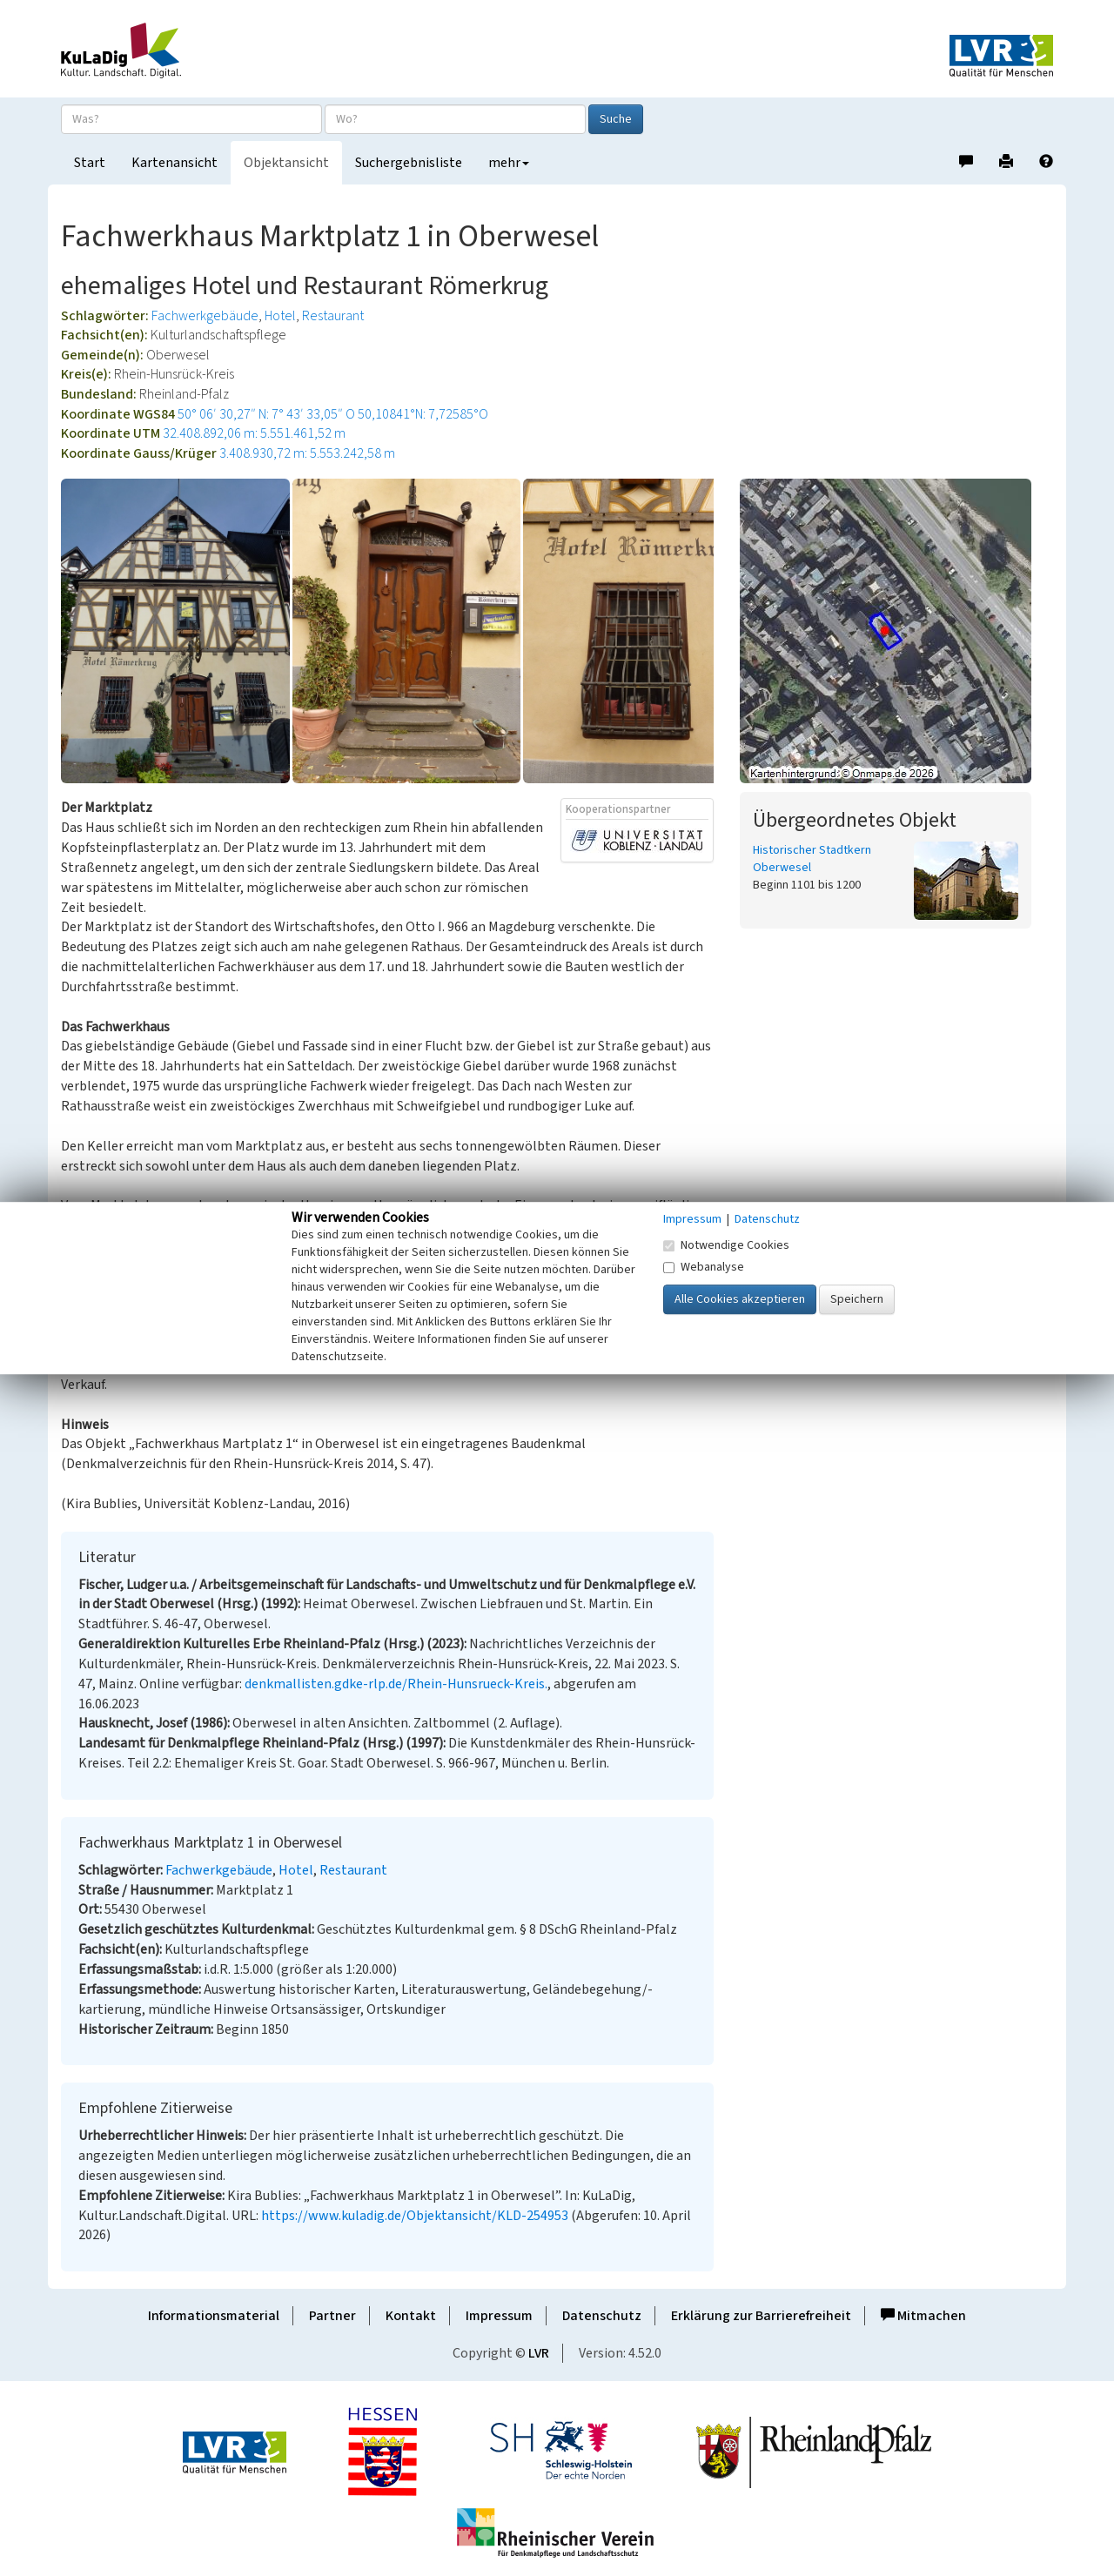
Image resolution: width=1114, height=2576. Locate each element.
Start (89, 162)
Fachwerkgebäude (204, 315)
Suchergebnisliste (408, 162)
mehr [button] (508, 162)
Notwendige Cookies (726, 1245)
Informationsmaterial (213, 2315)
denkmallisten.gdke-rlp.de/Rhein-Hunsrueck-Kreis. (396, 1684)
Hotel (280, 315)
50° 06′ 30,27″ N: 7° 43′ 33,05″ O (266, 414)
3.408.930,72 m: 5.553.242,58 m (307, 453)
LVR (538, 2353)
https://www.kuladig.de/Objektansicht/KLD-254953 (414, 2215)
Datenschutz (601, 2315)
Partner (332, 2315)
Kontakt (411, 2315)
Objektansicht (286, 162)
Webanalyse (703, 1267)
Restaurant (333, 315)
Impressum (499, 2315)
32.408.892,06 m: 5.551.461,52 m (254, 433)
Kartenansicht (174, 162)
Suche (616, 119)
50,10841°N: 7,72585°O (423, 414)
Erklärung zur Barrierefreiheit (761, 2315)
